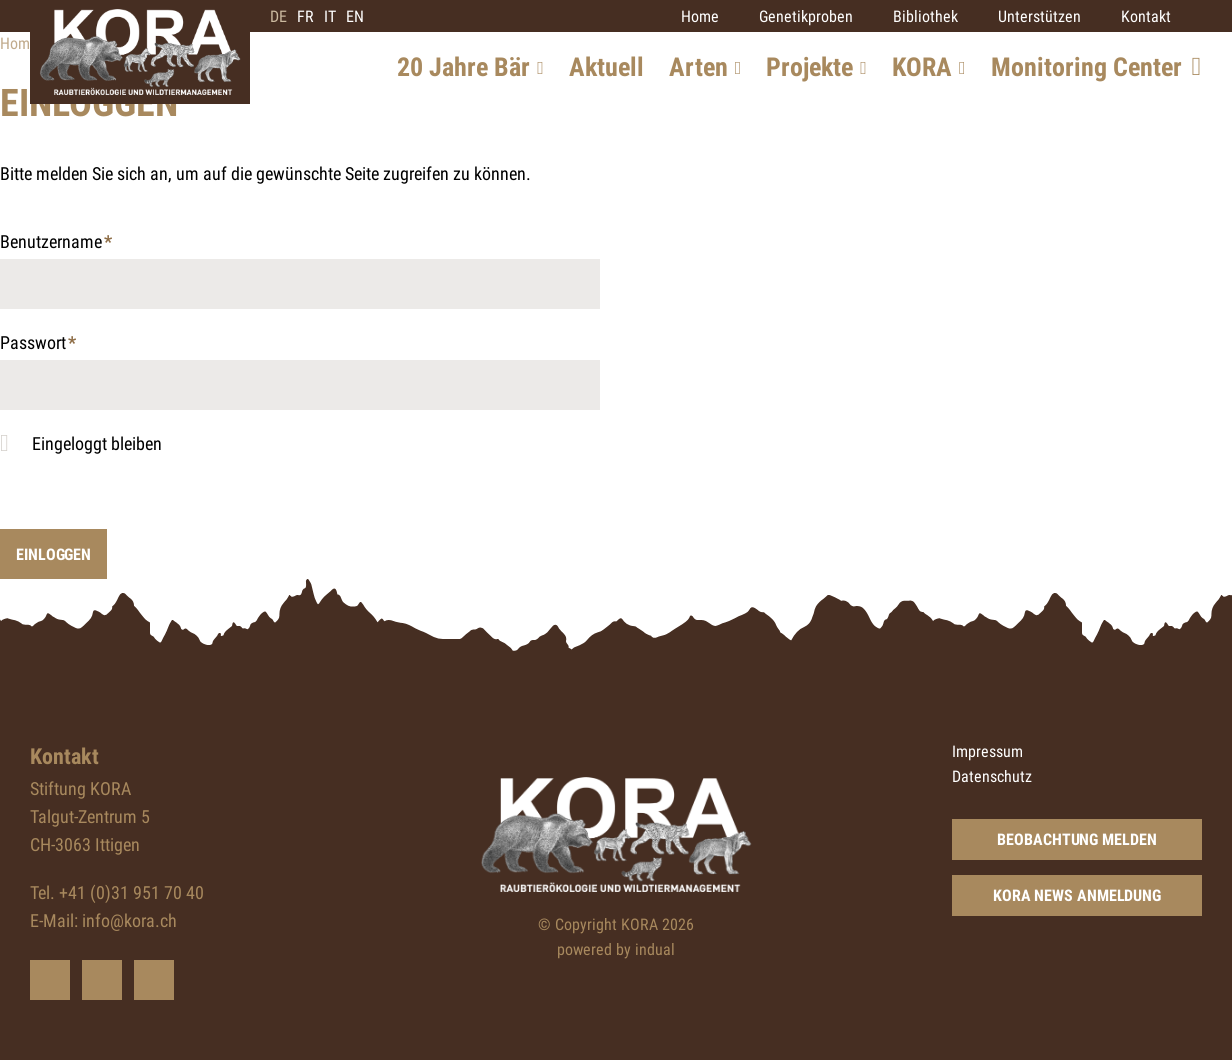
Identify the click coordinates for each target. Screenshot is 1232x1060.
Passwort (38, 344)
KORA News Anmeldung (1077, 895)
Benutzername (56, 243)
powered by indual (616, 949)
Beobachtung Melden (1076, 839)
